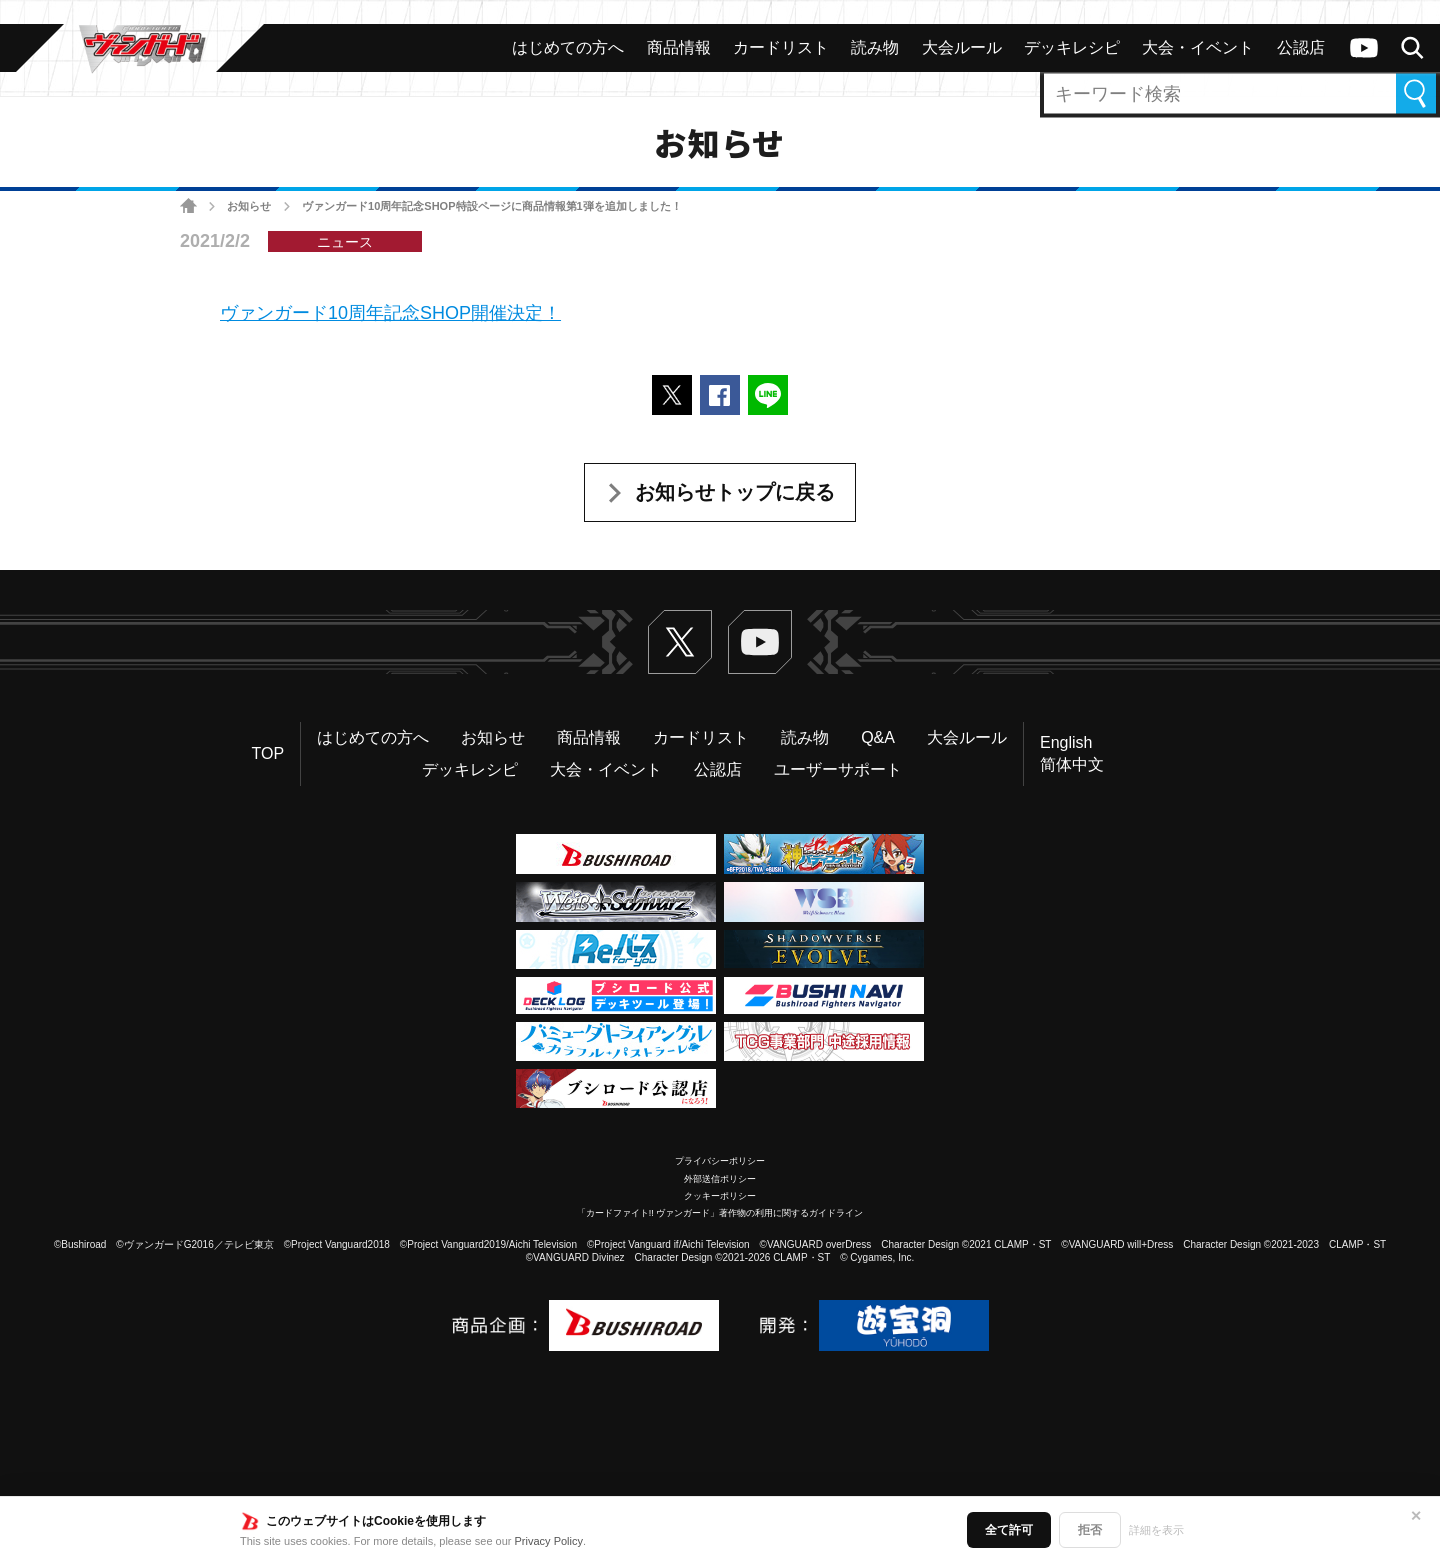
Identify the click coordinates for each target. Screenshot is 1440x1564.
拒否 (1090, 1530)
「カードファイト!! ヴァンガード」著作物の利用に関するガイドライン (720, 1213)
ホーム (188, 206)
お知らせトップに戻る (735, 492)
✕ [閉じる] (1416, 1516)
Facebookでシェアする (720, 395)
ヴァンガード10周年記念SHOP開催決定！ (390, 313)
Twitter (680, 642)
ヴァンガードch (1364, 48)
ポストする (672, 395)
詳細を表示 (1156, 1530)
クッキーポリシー (720, 1196)
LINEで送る (768, 395)
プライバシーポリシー (720, 1161)
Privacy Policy (549, 1541)
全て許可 (1009, 1530)
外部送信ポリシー (720, 1179)
